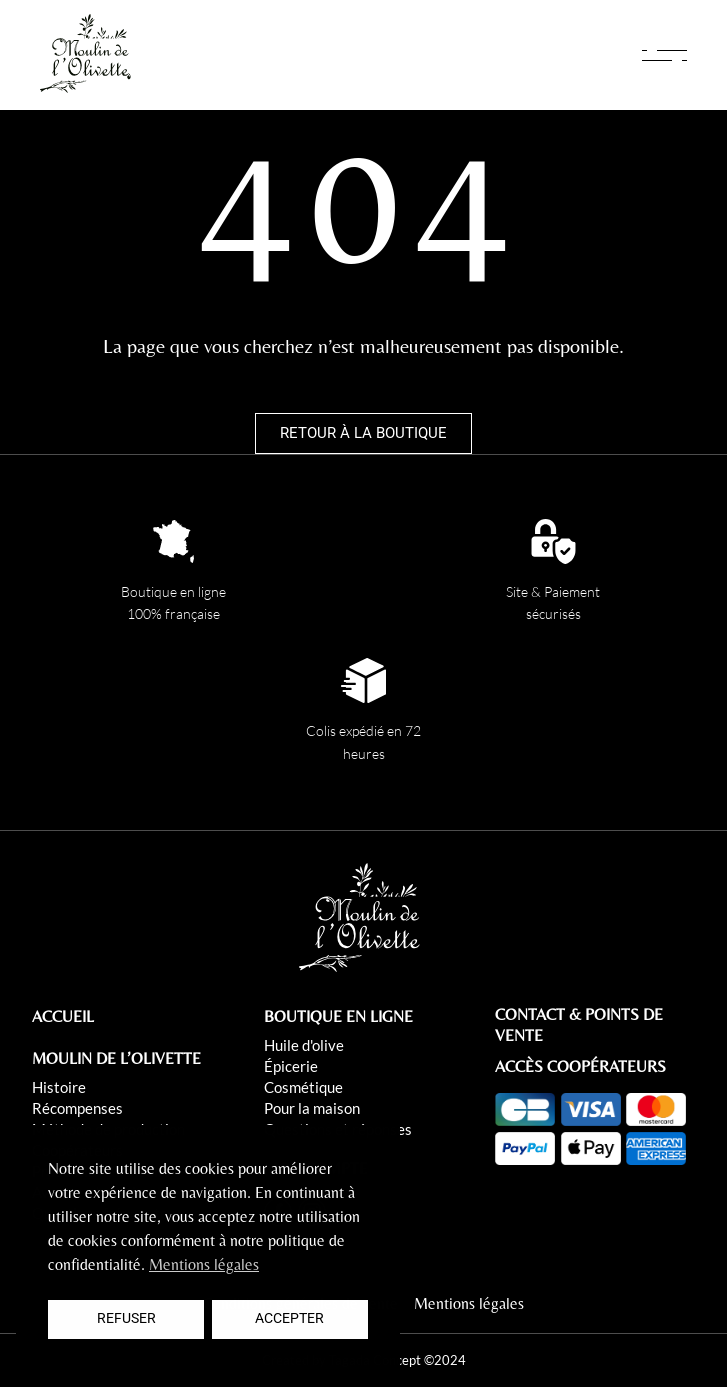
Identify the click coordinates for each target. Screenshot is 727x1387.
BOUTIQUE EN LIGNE (338, 1016)
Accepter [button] (289, 1318)
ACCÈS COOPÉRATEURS (580, 1066)
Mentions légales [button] (204, 1264)
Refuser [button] (126, 1318)
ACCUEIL (63, 1016)
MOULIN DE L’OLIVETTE (116, 1058)
